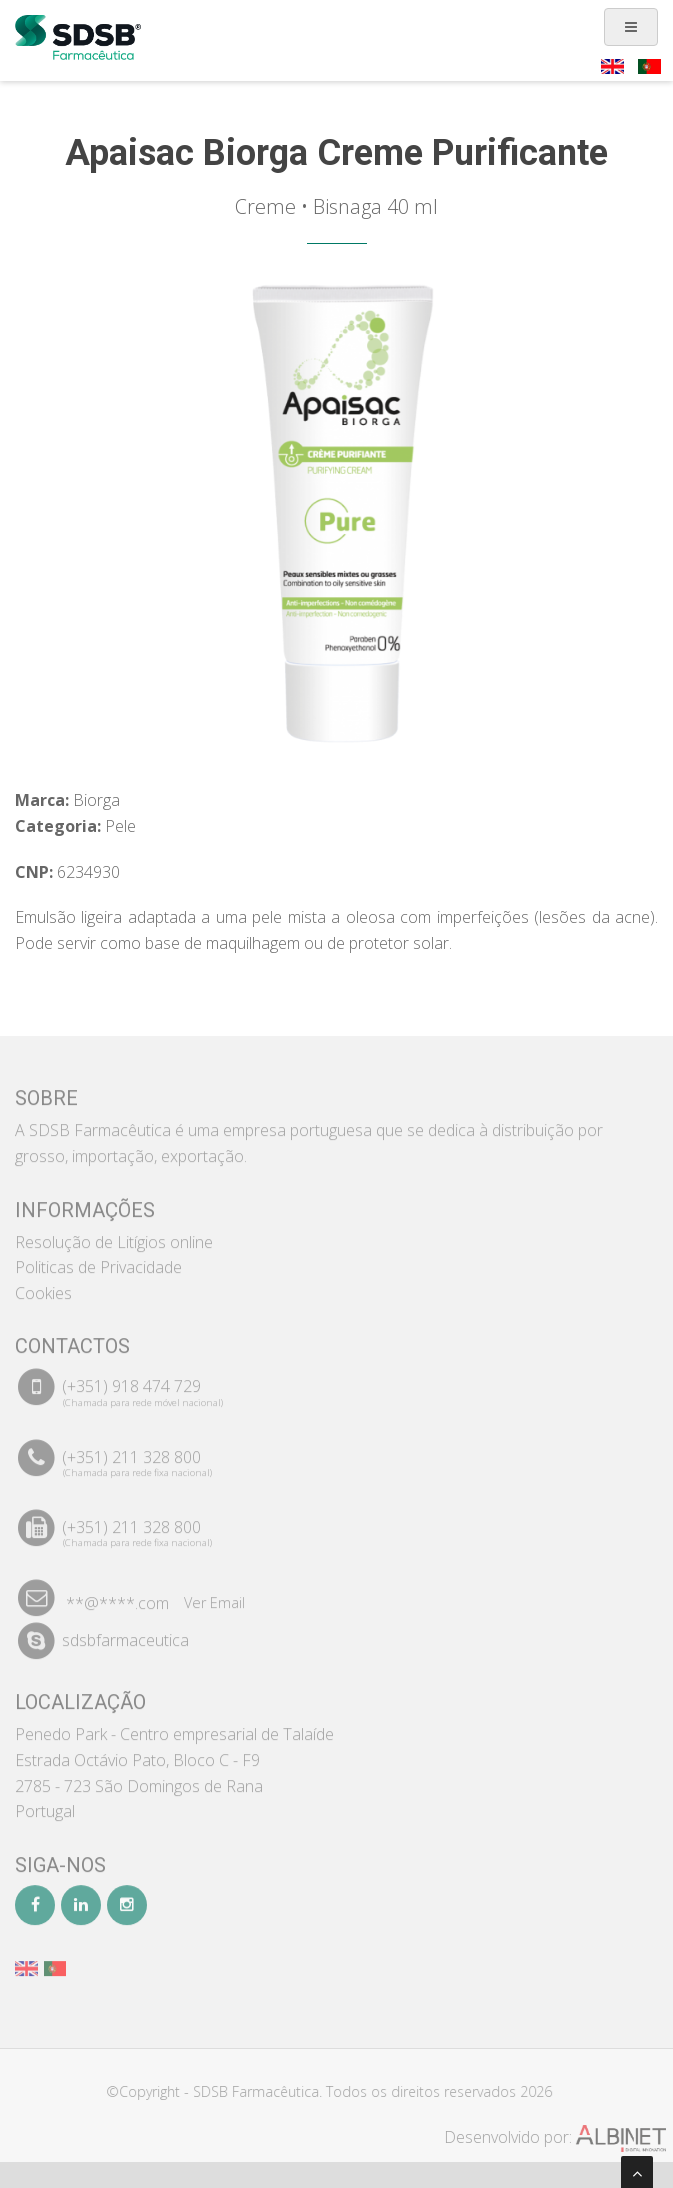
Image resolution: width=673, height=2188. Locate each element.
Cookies (43, 1287)
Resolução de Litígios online (114, 1235)
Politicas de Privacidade (98, 1261)
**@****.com (117, 1597)
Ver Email (214, 1596)
